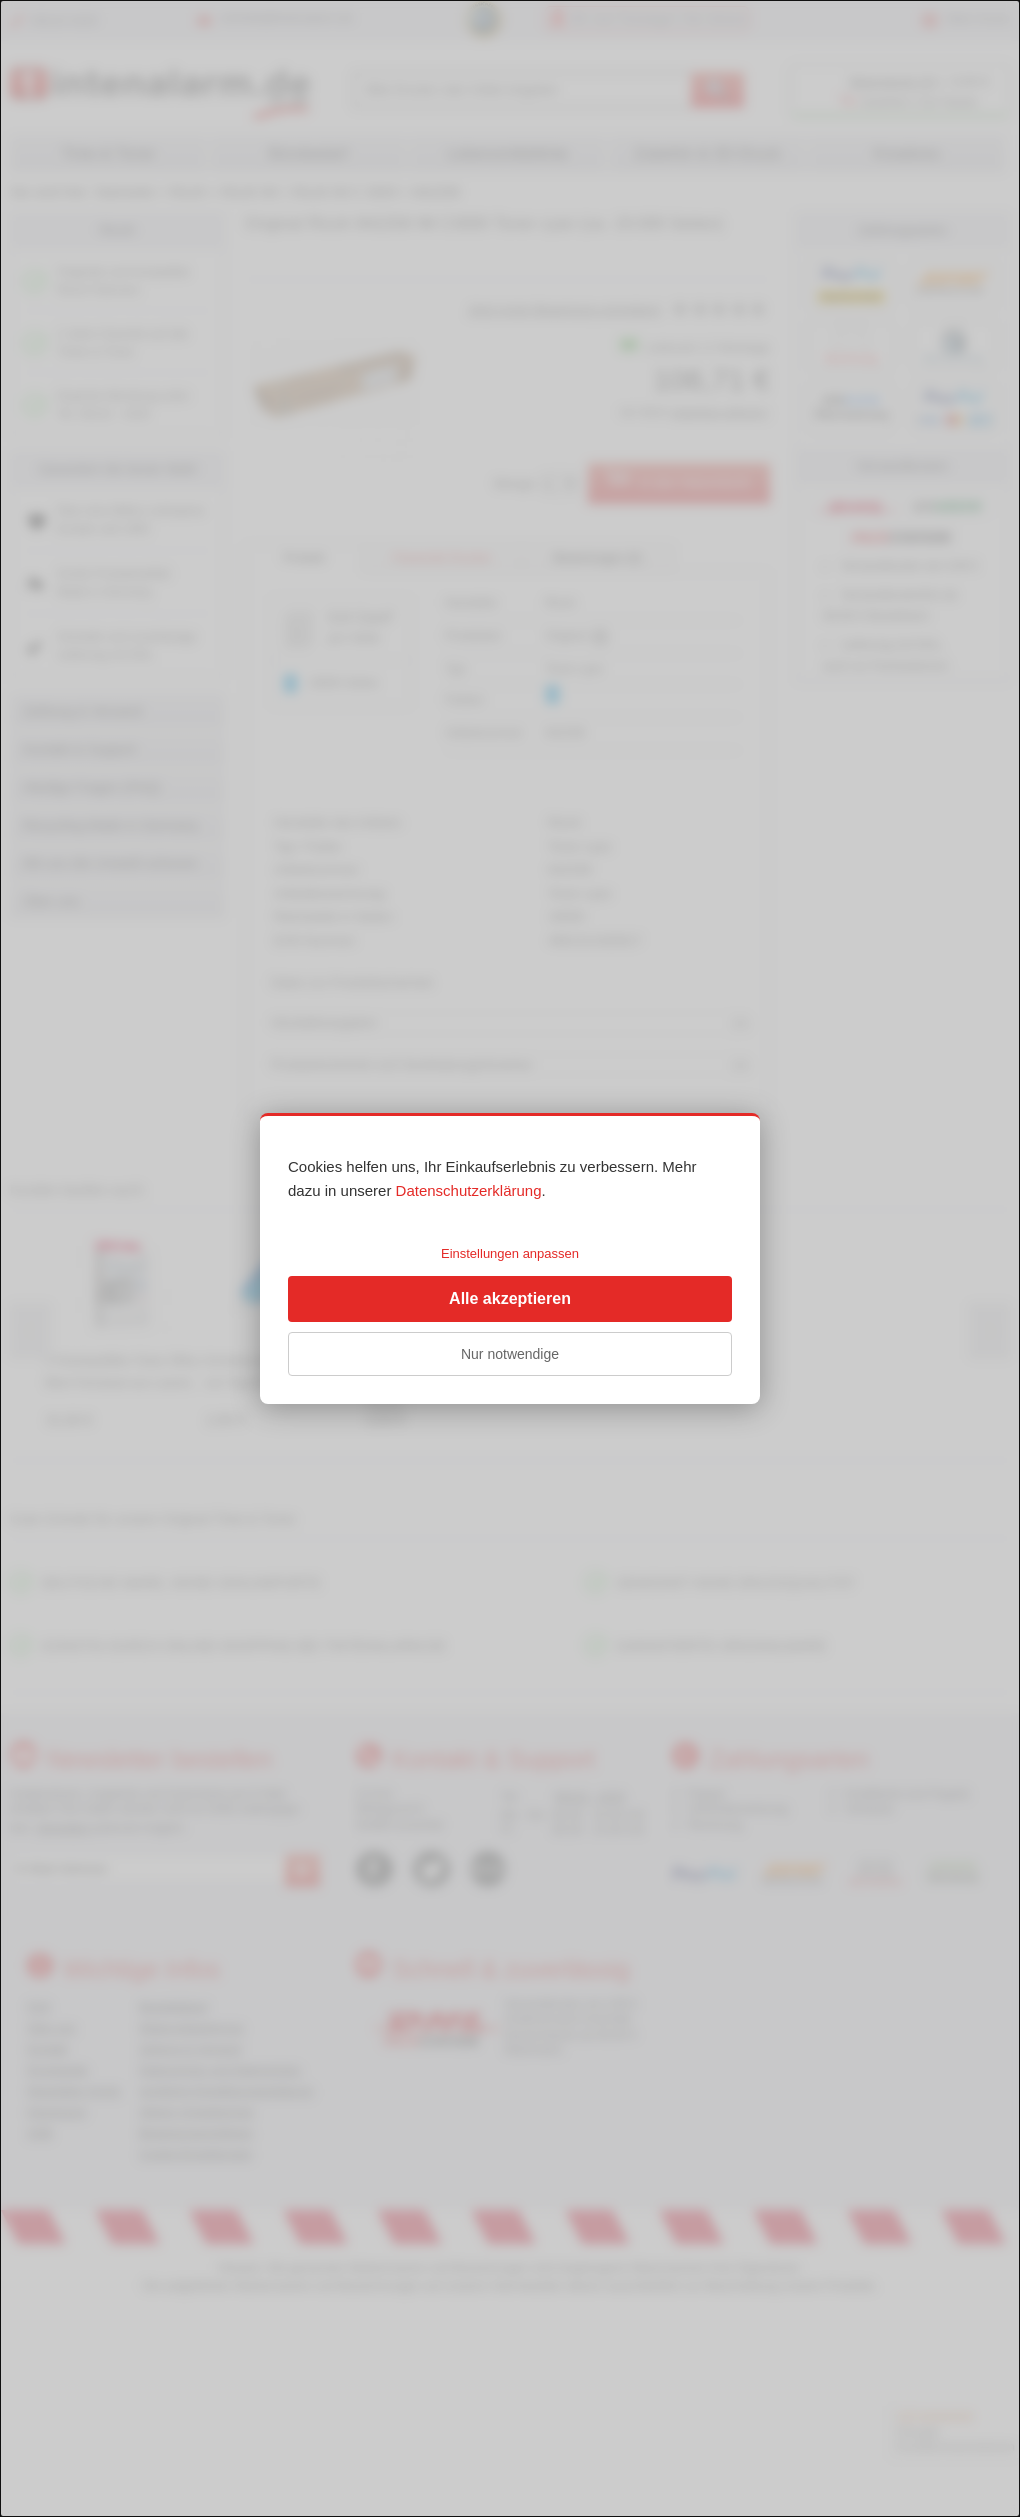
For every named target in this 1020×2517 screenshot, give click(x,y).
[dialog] (510, 1258)
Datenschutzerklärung (469, 1190)
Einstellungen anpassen (510, 1253)
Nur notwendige (510, 1354)
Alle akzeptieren (510, 1298)
